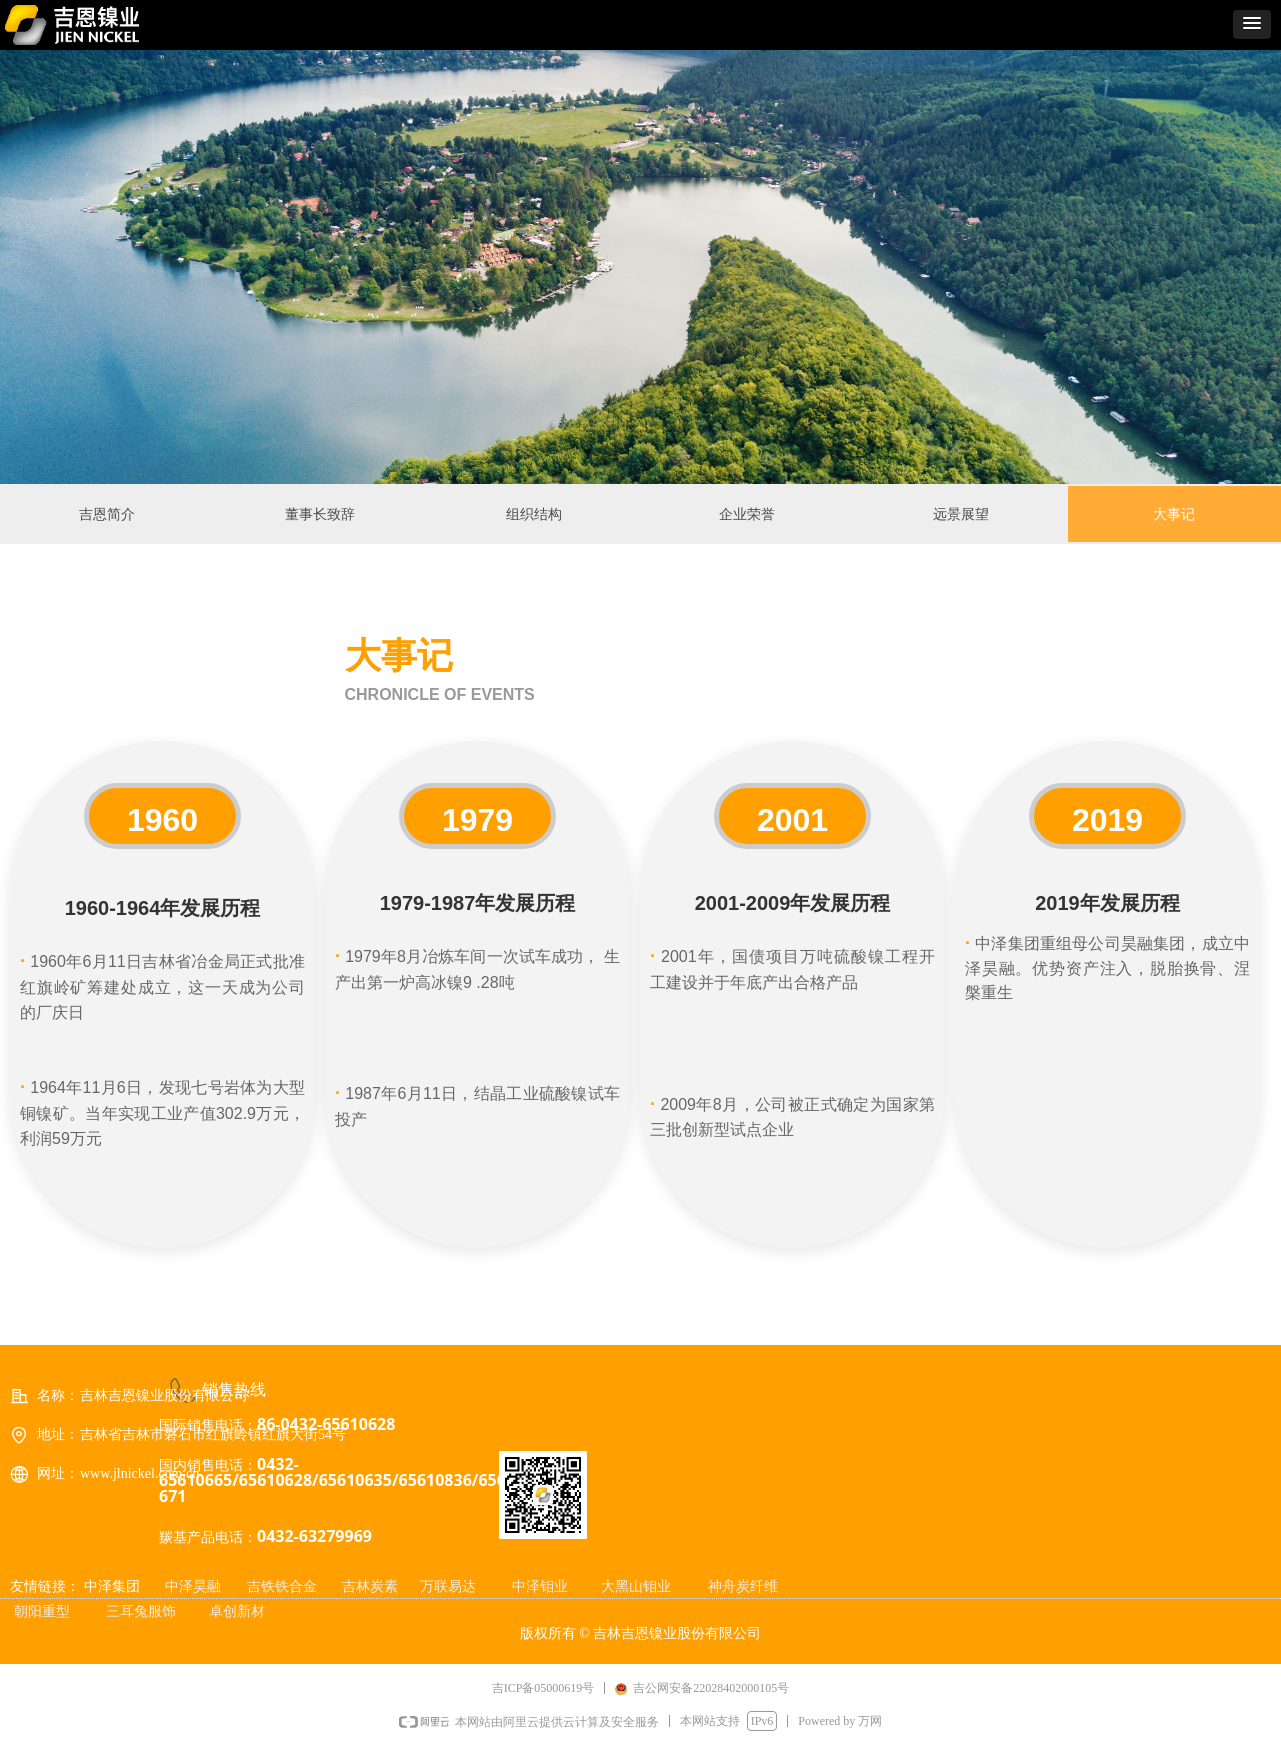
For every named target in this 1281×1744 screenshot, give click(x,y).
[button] (1252, 24)
